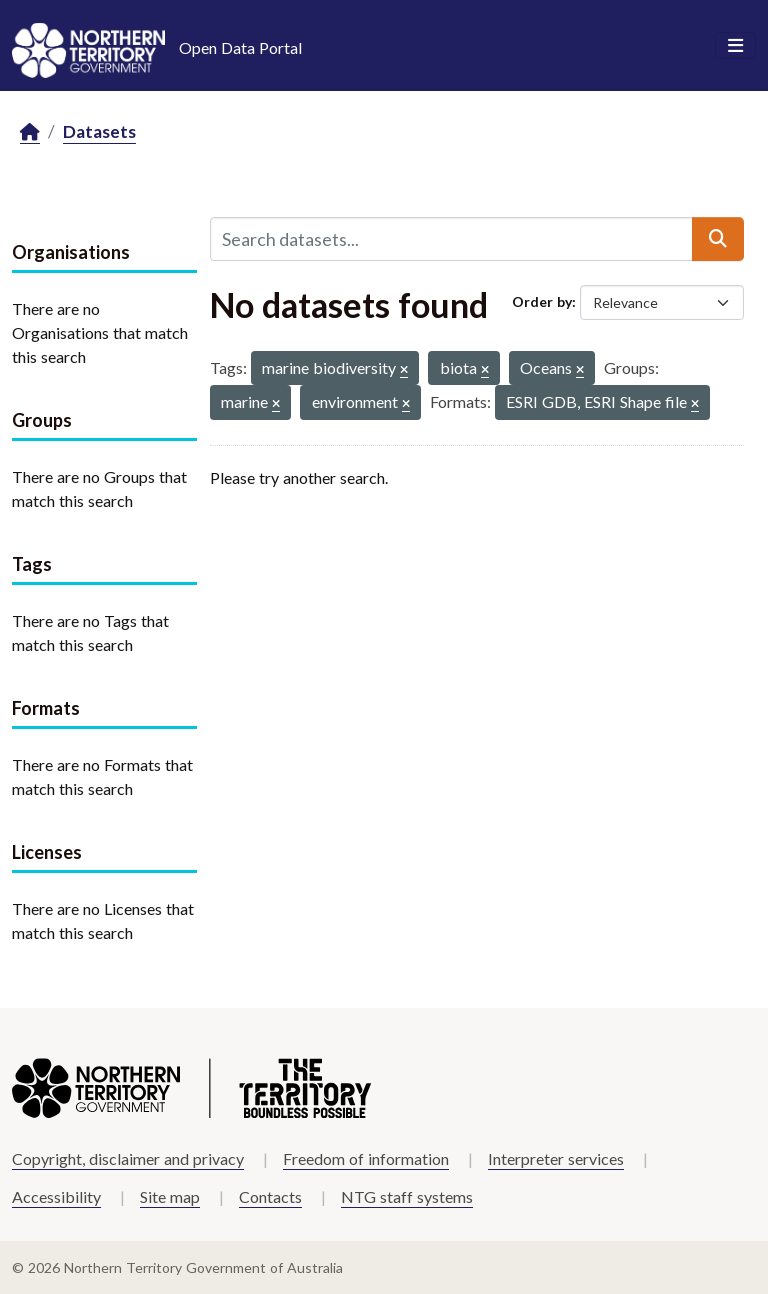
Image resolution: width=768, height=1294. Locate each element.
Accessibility (56, 1196)
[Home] (30, 132)
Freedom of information (366, 1158)
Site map (170, 1196)
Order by (542, 301)
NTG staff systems (407, 1196)
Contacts (270, 1196)
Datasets (99, 131)
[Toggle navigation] (735, 46)
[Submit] (718, 239)
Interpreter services (556, 1158)
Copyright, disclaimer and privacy (128, 1158)
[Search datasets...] (451, 239)
